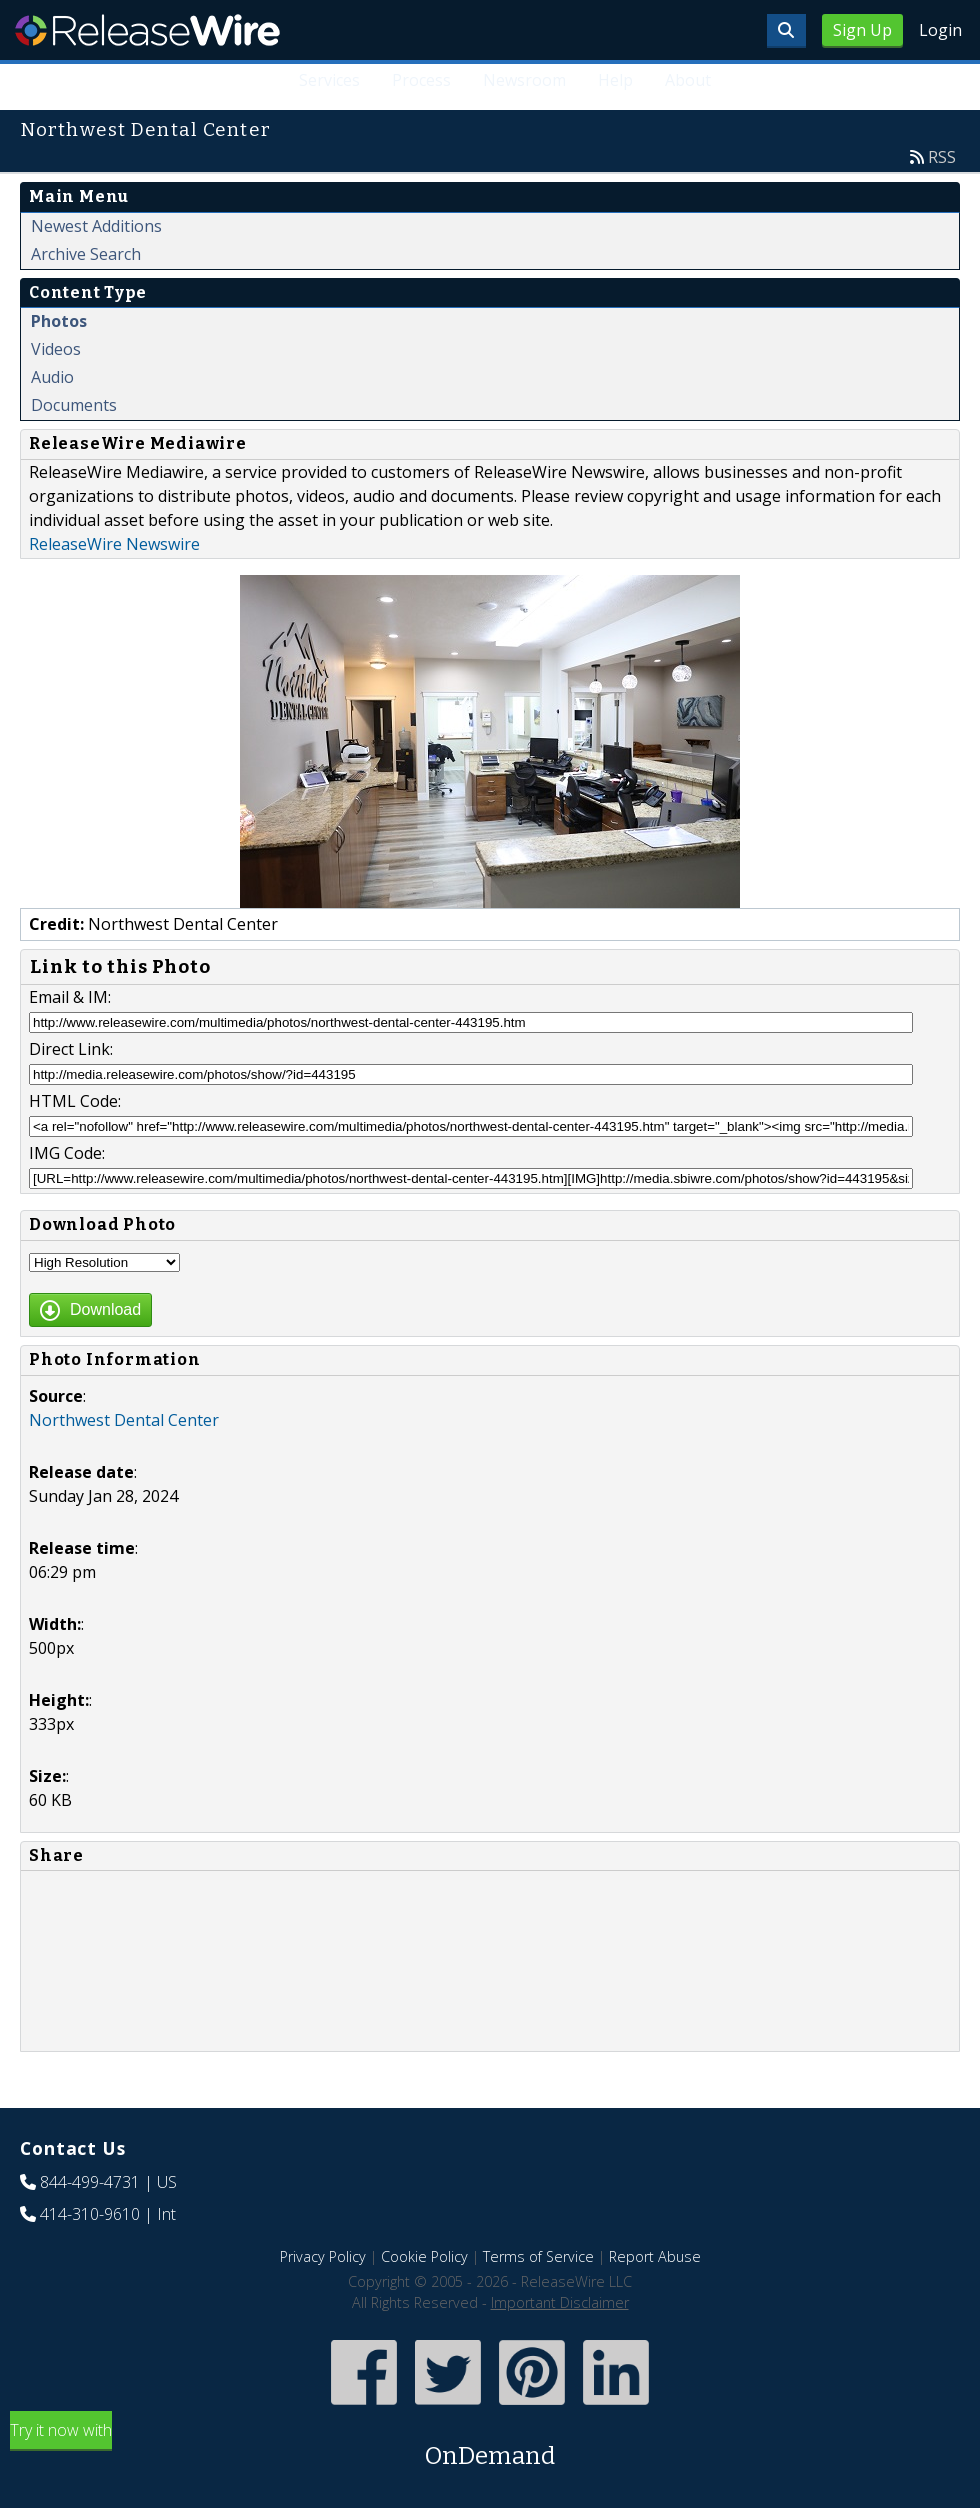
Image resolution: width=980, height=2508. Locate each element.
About (688, 80)
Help (615, 80)
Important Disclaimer (560, 2302)
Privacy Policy (323, 2256)
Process (421, 80)
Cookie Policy (424, 2256)
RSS (942, 157)
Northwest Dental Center (124, 1420)
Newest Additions (96, 226)
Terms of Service (538, 2256)
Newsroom (524, 80)
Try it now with (490, 2446)
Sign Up (862, 30)
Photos (59, 321)
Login (940, 30)
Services (329, 80)
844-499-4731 (90, 2182)
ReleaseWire (147, 30)
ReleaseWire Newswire (114, 544)
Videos (56, 349)
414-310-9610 (90, 2214)
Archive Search (86, 254)
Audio (52, 377)
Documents (74, 405)
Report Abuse (655, 2256)
